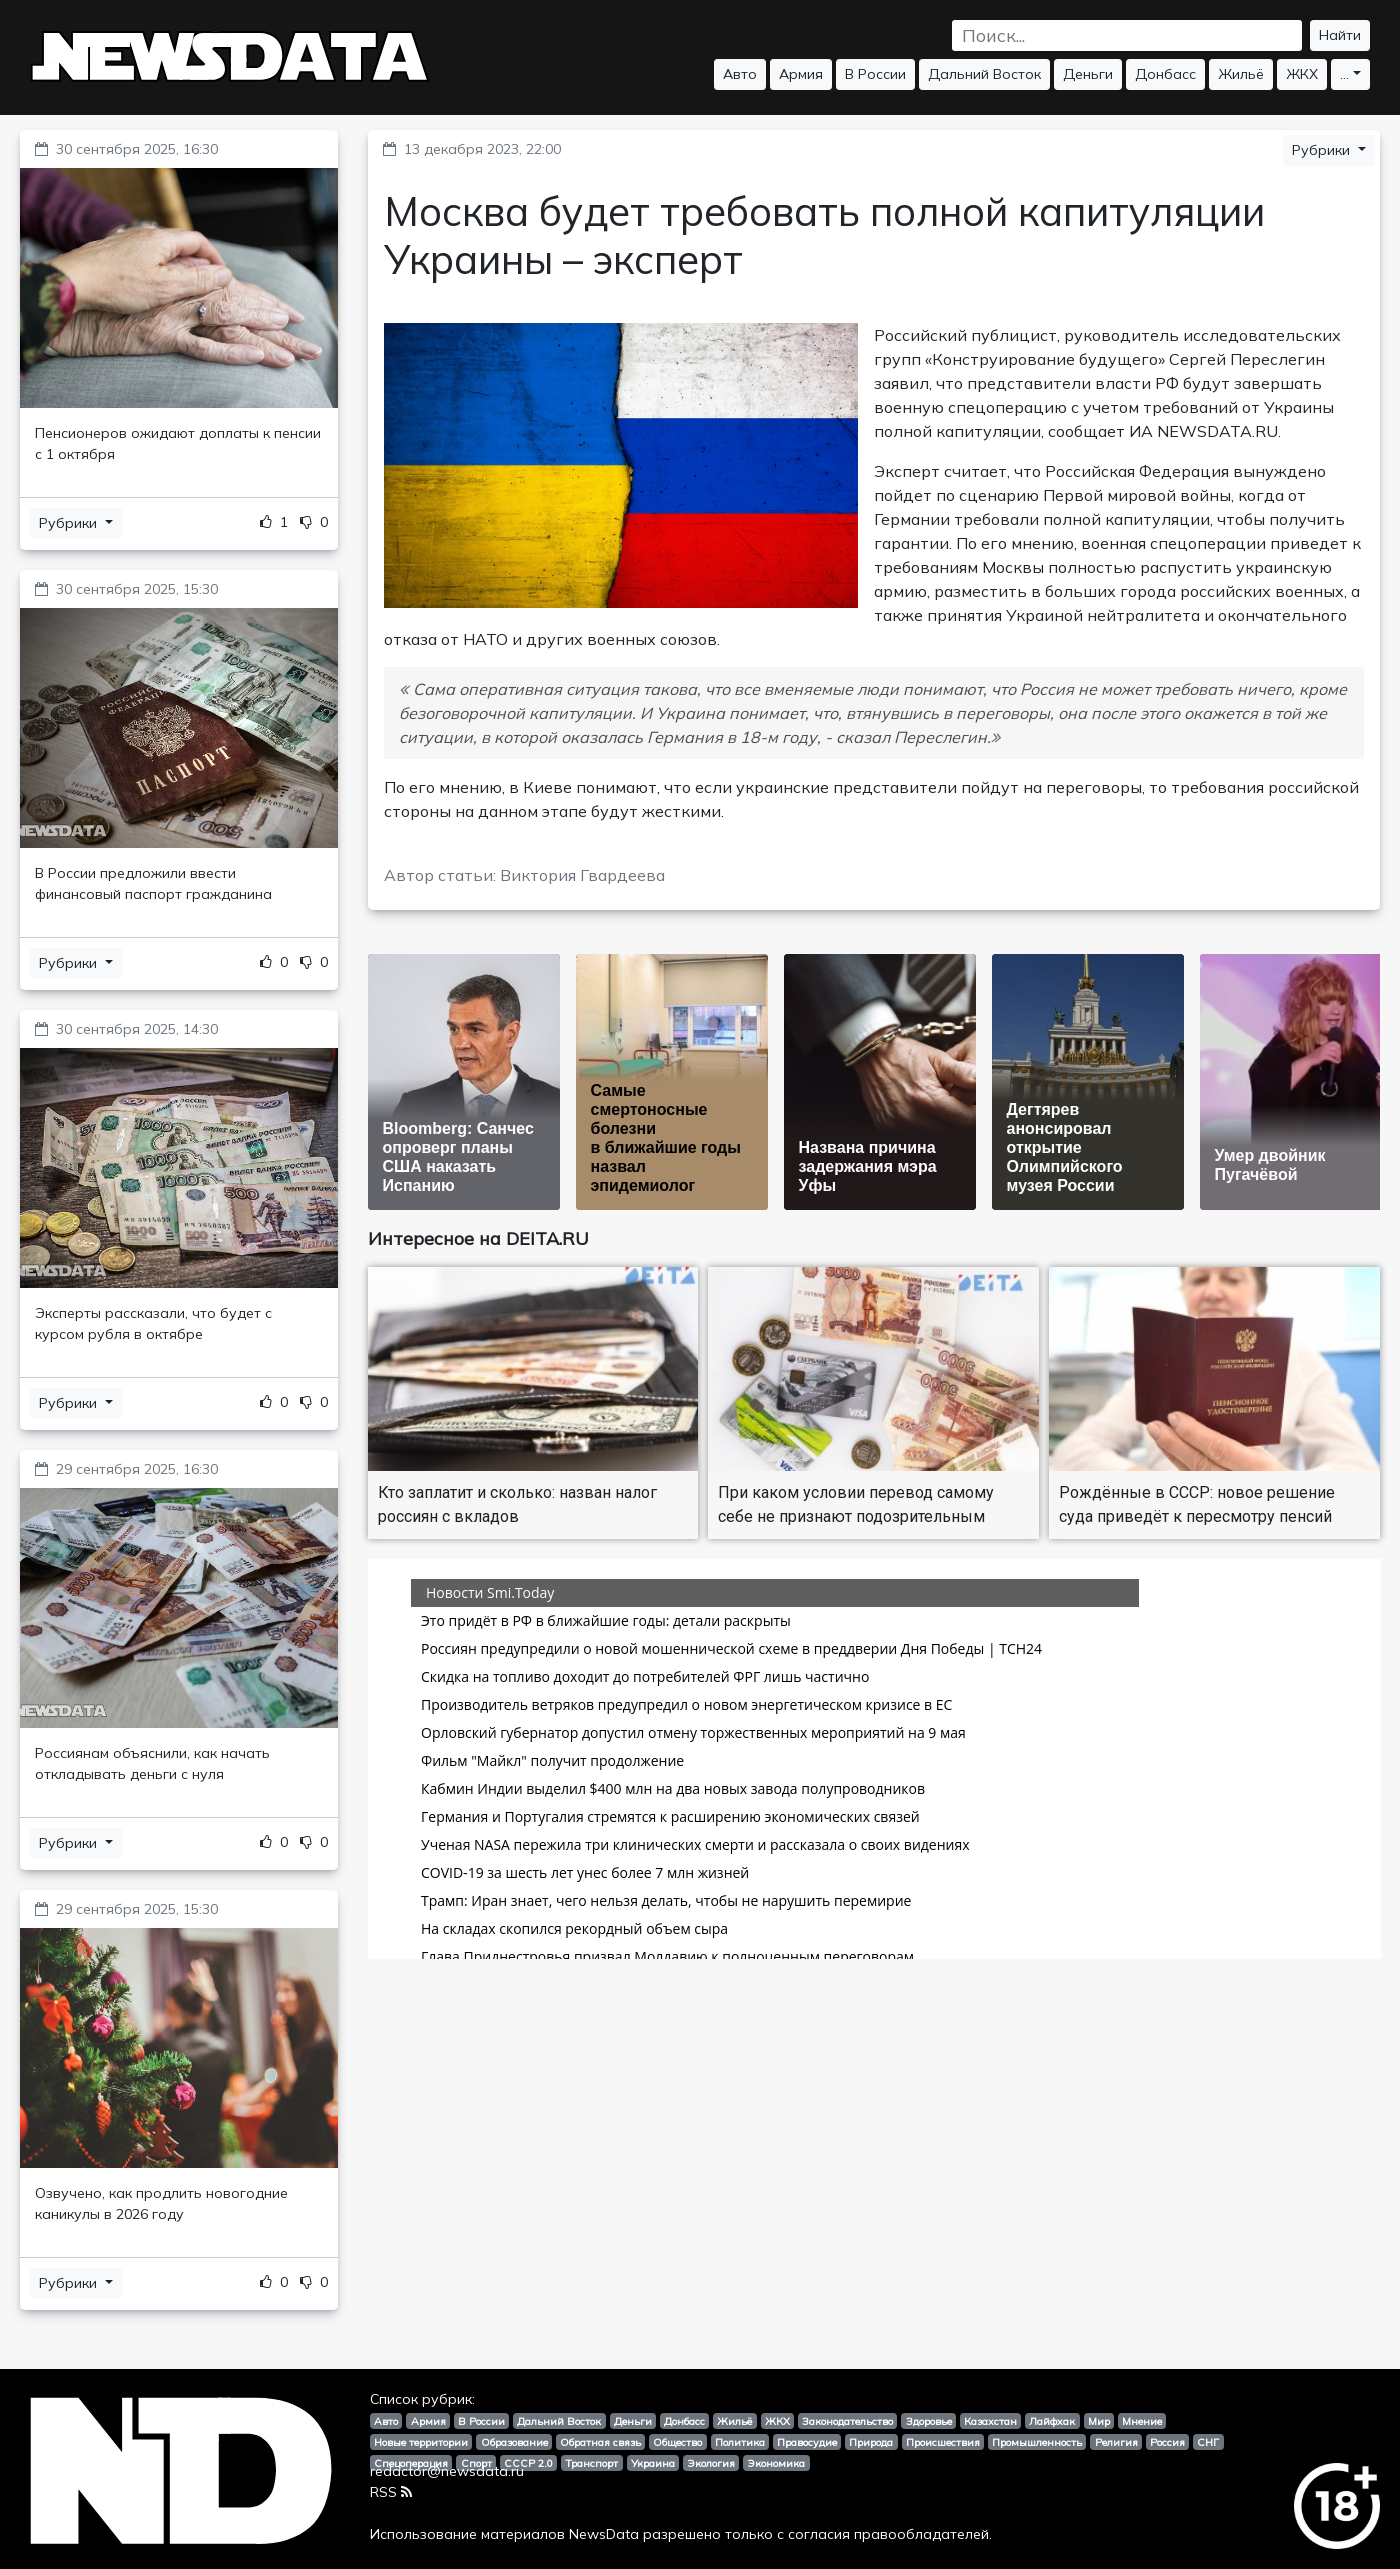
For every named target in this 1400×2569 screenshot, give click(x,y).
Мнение (1142, 2421)
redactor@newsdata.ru (447, 2471)
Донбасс (1165, 74)
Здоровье (929, 2421)
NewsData (604, 2534)
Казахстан (990, 2421)
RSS (391, 2492)
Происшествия (943, 2442)
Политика (740, 2442)
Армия (801, 74)
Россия (1167, 2442)
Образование (514, 2442)
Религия (1116, 2442)
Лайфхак (1052, 2421)
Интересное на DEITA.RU (478, 1238)
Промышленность (1037, 2442)
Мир (1099, 2421)
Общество (677, 2442)
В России (875, 74)
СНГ (1208, 2442)
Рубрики (70, 523)
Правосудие (807, 2442)
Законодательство (847, 2421)
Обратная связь (600, 2442)
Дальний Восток (984, 74)
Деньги (1088, 74)
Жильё (1241, 74)
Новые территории (421, 2442)
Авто (740, 74)
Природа (871, 2442)
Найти (1340, 35)
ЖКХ (1302, 74)
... (1344, 74)
